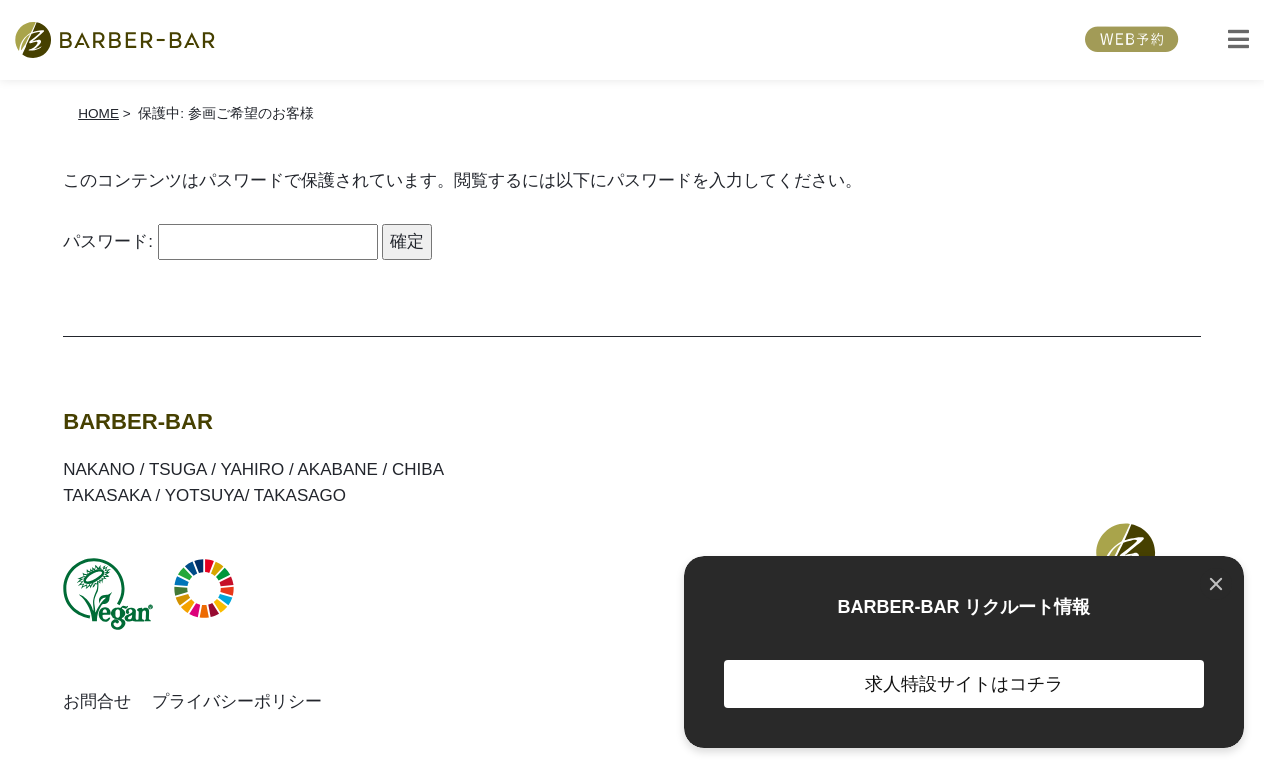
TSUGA (178, 469)
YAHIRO (252, 469)
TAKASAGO (300, 495)
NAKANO (99, 469)
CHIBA (418, 469)
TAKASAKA (107, 495)
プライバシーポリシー (237, 701)
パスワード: (220, 241)
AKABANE (338, 469)
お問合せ (97, 701)
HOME (98, 113)
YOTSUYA (205, 495)
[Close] (1216, 584)
